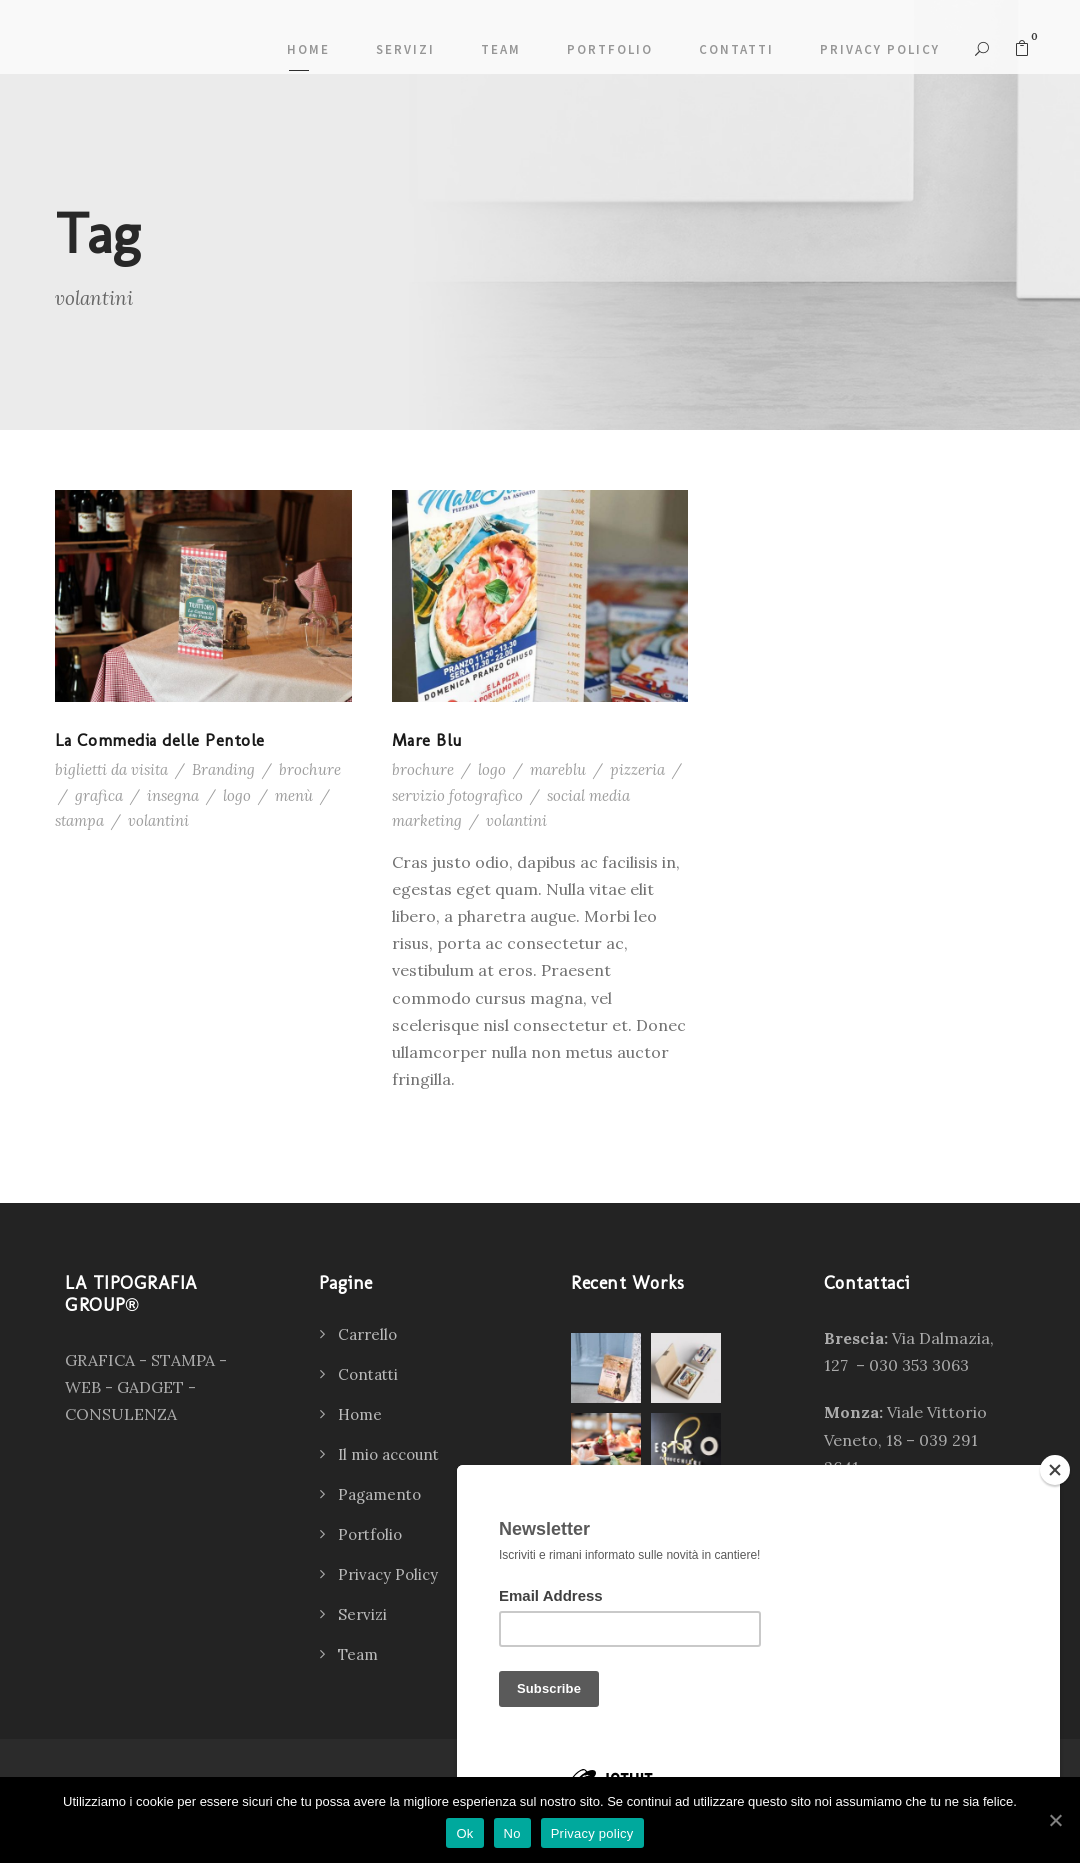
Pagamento (379, 1494)
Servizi (405, 49)
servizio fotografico (457, 795)
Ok (464, 1833)
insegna (173, 795)
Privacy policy (592, 1833)
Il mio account (388, 1454)
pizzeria (637, 769)
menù (294, 795)
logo (237, 795)
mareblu (558, 769)
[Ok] (1055, 1820)
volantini (158, 820)
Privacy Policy (880, 49)
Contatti (736, 49)
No (512, 1833)
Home (308, 49)
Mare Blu (427, 740)
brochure (310, 769)
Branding (223, 769)
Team (501, 49)
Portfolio (610, 49)
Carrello (367, 1334)
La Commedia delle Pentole (160, 740)
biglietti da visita (111, 769)
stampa (79, 820)
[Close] (1055, 1470)
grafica (99, 795)
